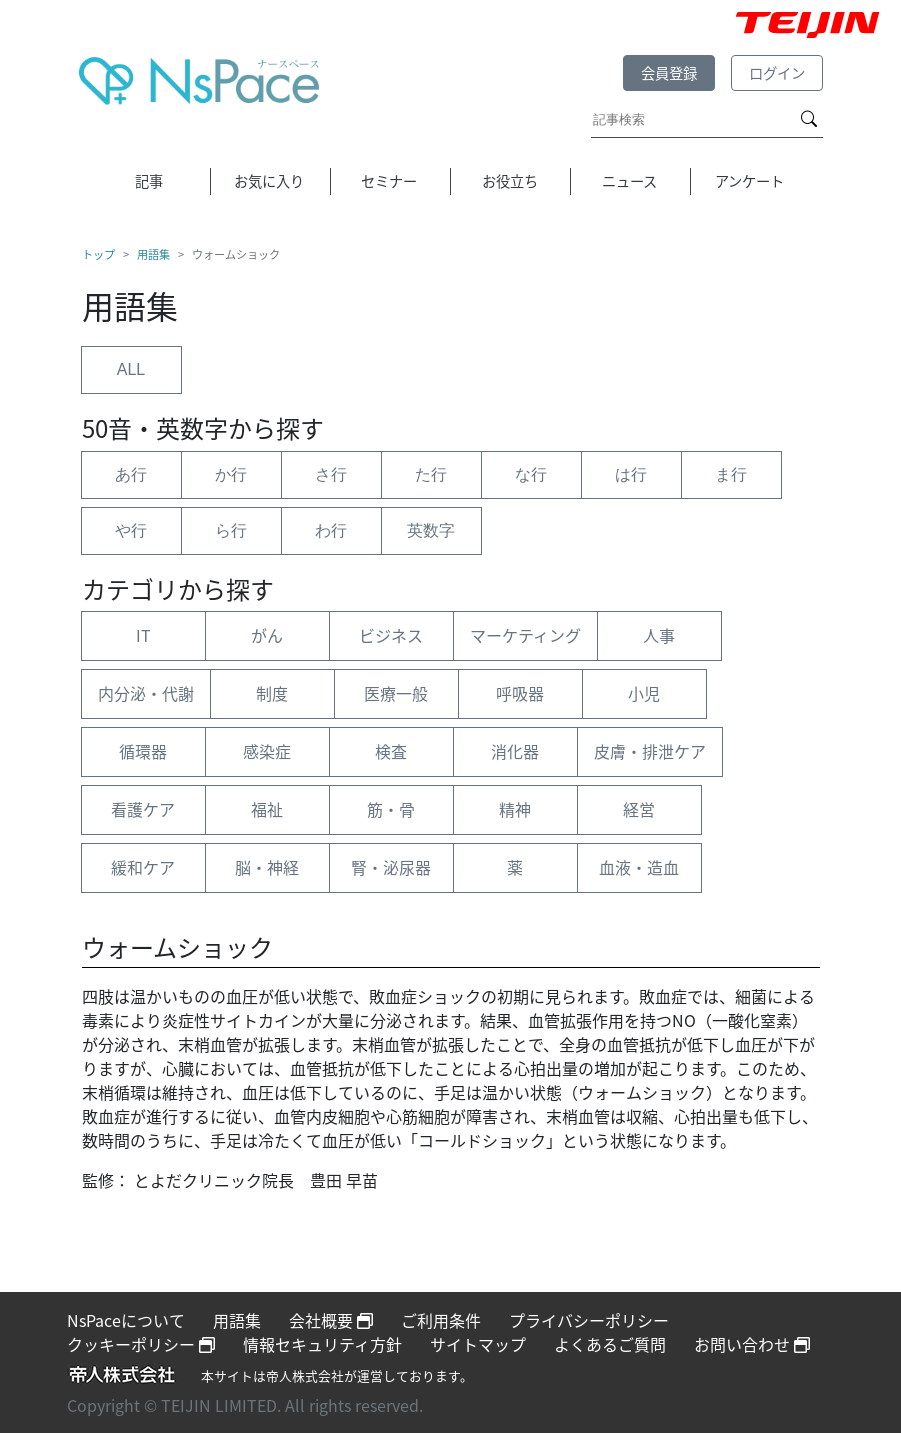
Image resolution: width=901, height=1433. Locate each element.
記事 (149, 181)
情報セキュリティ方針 (322, 1344)
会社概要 (331, 1320)
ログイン (777, 73)
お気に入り (269, 181)
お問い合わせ (752, 1344)
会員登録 (669, 73)
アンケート (749, 181)
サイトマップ (478, 1344)
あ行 (131, 474)
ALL (131, 369)
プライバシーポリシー (589, 1320)
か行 (231, 474)
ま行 (731, 474)
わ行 (331, 530)
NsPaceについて (126, 1320)
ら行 (231, 530)
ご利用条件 (441, 1320)
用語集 (153, 255)
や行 (131, 530)
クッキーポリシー (141, 1344)
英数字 (431, 530)
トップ (98, 255)
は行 (631, 474)
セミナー (389, 181)
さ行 (331, 474)
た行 (431, 474)
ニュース (629, 181)
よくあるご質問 (610, 1344)
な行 (531, 474)
